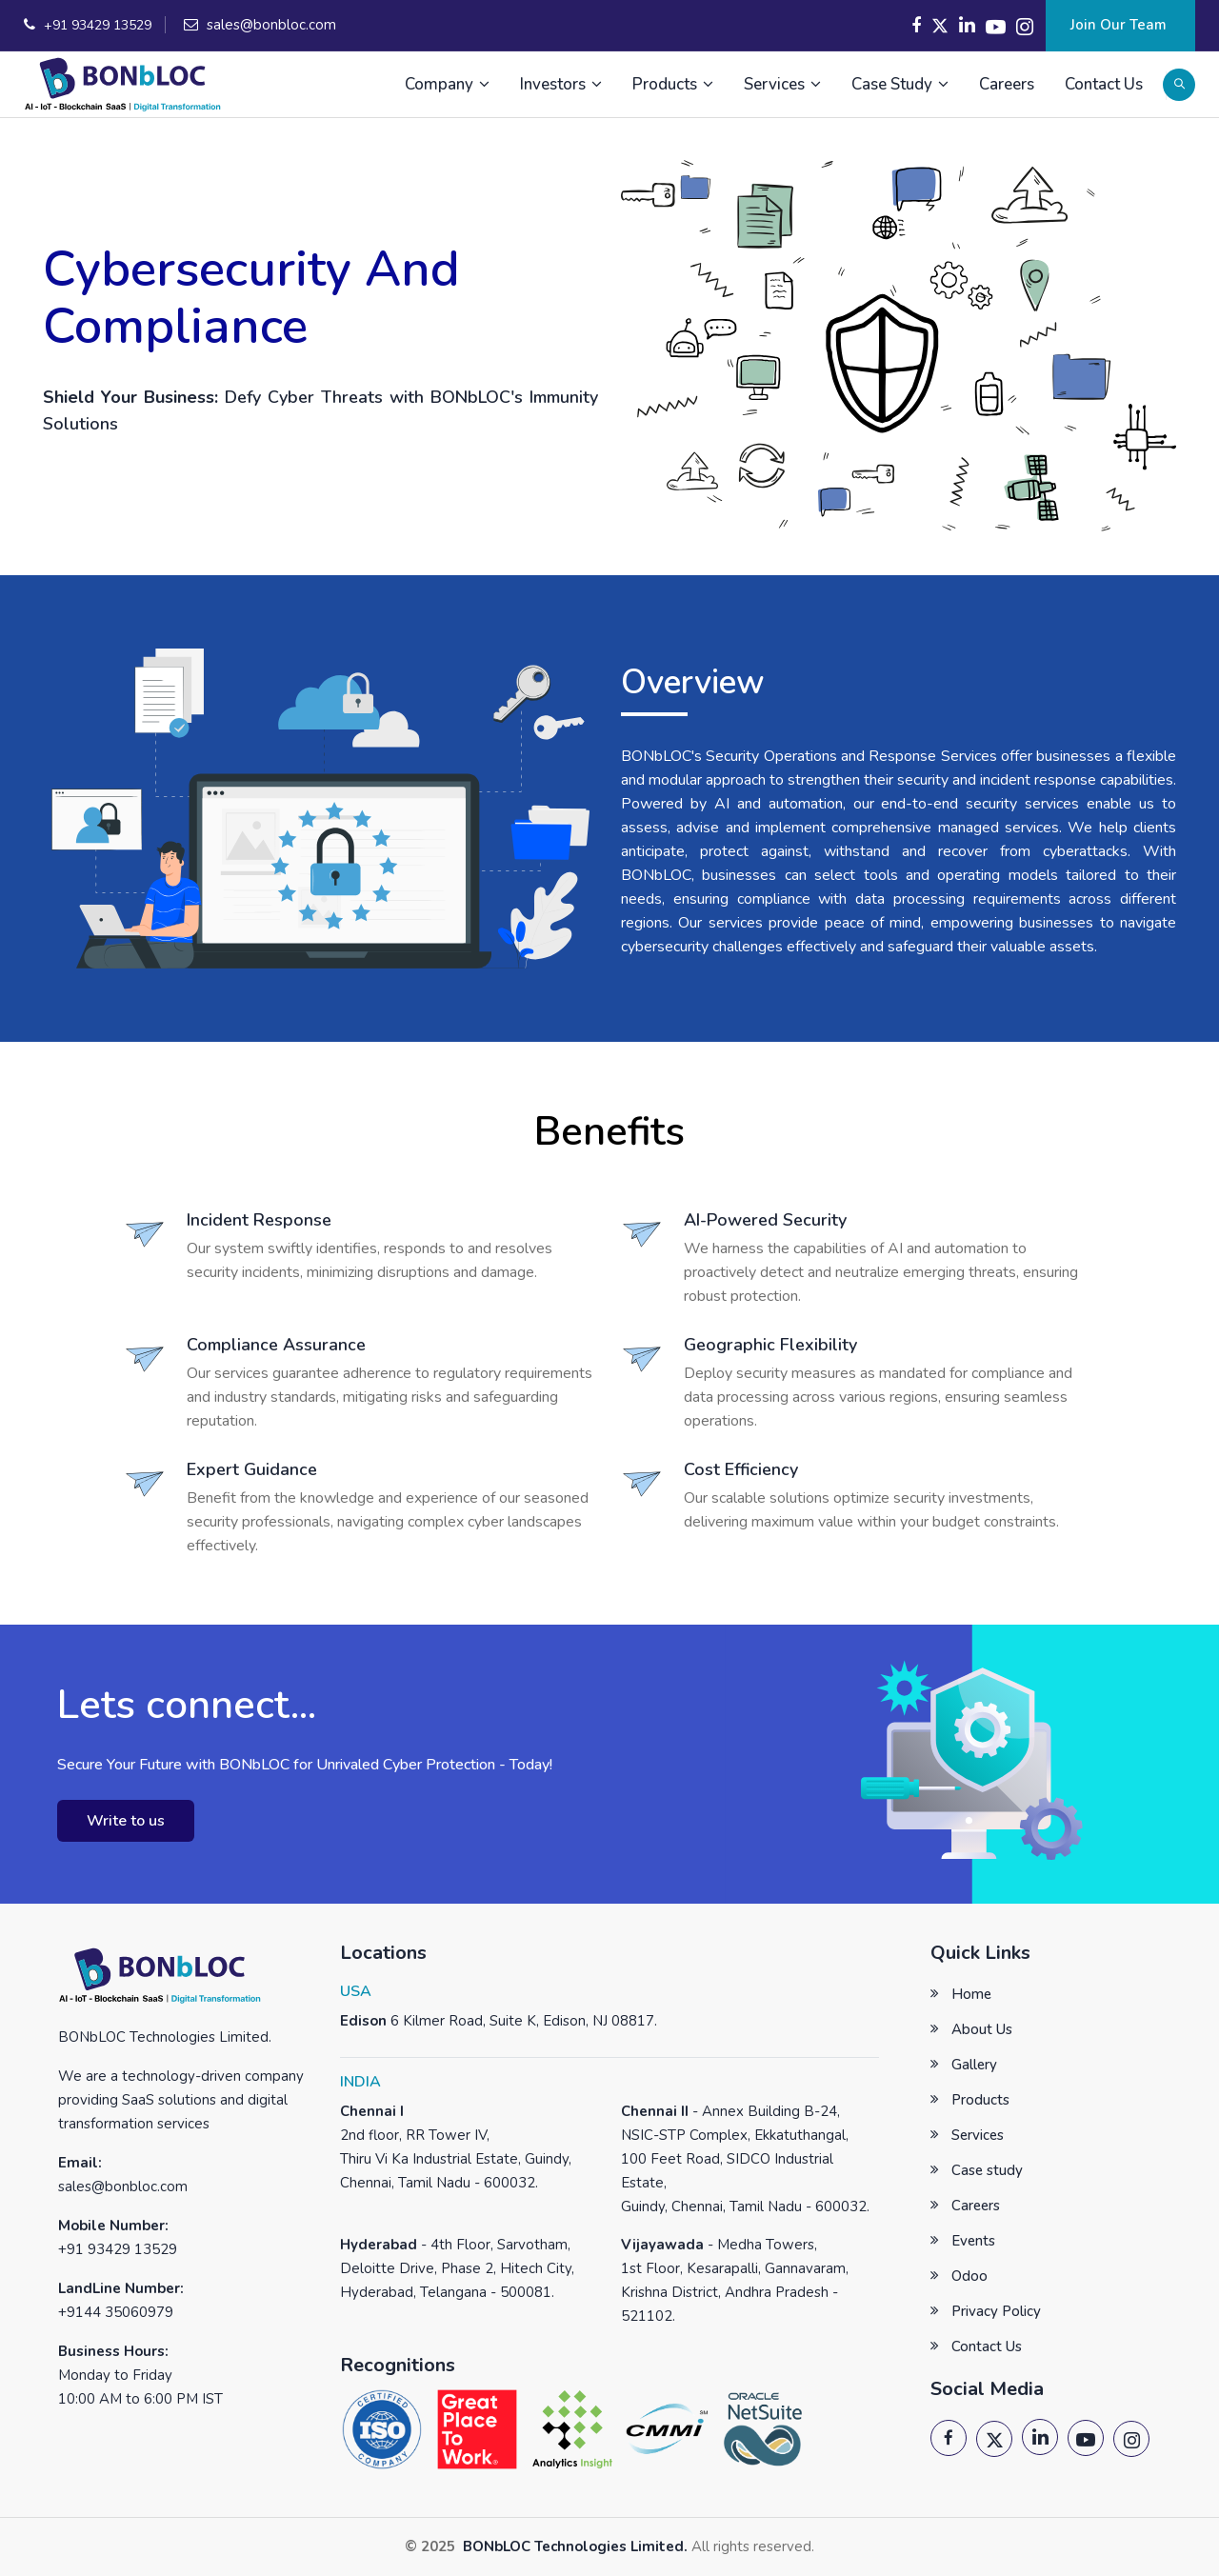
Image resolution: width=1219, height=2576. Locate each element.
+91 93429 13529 (97, 25)
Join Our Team (1120, 24)
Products (672, 84)
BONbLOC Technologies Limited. (573, 2546)
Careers (1006, 84)
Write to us (126, 1820)
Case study (987, 2170)
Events (973, 2240)
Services (782, 84)
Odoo (969, 2276)
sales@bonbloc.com (271, 24)
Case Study (900, 84)
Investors (561, 84)
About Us (981, 2029)
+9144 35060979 (115, 2312)
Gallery (974, 2064)
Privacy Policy (996, 2311)
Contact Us (1104, 84)
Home (971, 1994)
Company (447, 84)
